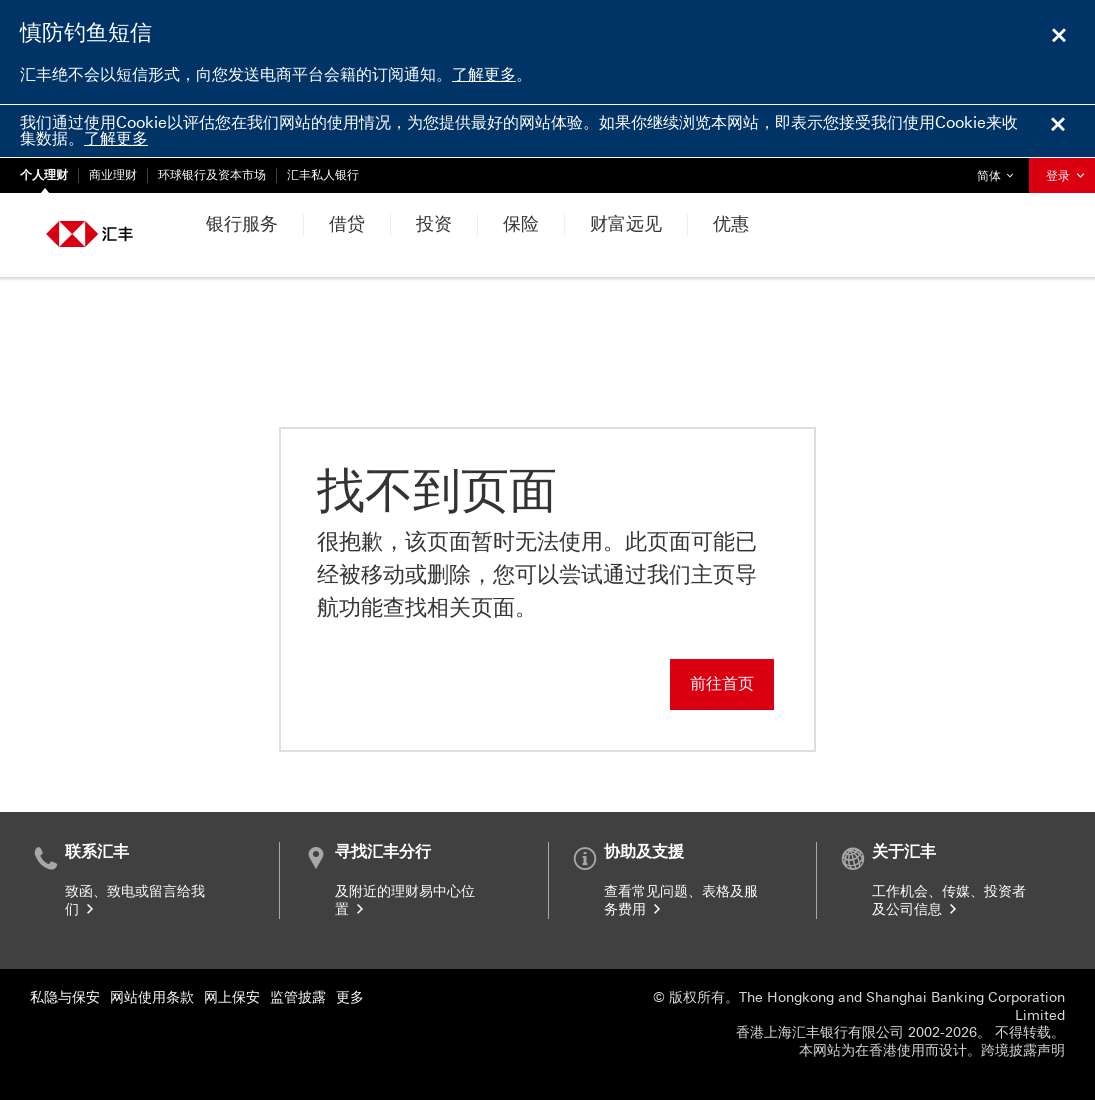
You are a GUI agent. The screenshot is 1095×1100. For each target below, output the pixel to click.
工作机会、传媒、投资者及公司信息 (949, 900)
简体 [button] (1000, 170)
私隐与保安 (65, 997)
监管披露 (298, 997)
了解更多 (484, 74)
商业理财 (113, 175)
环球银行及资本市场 (212, 175)
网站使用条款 (152, 997)
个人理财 (44, 175)
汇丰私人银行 (323, 175)
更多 (350, 997)
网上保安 (232, 997)
